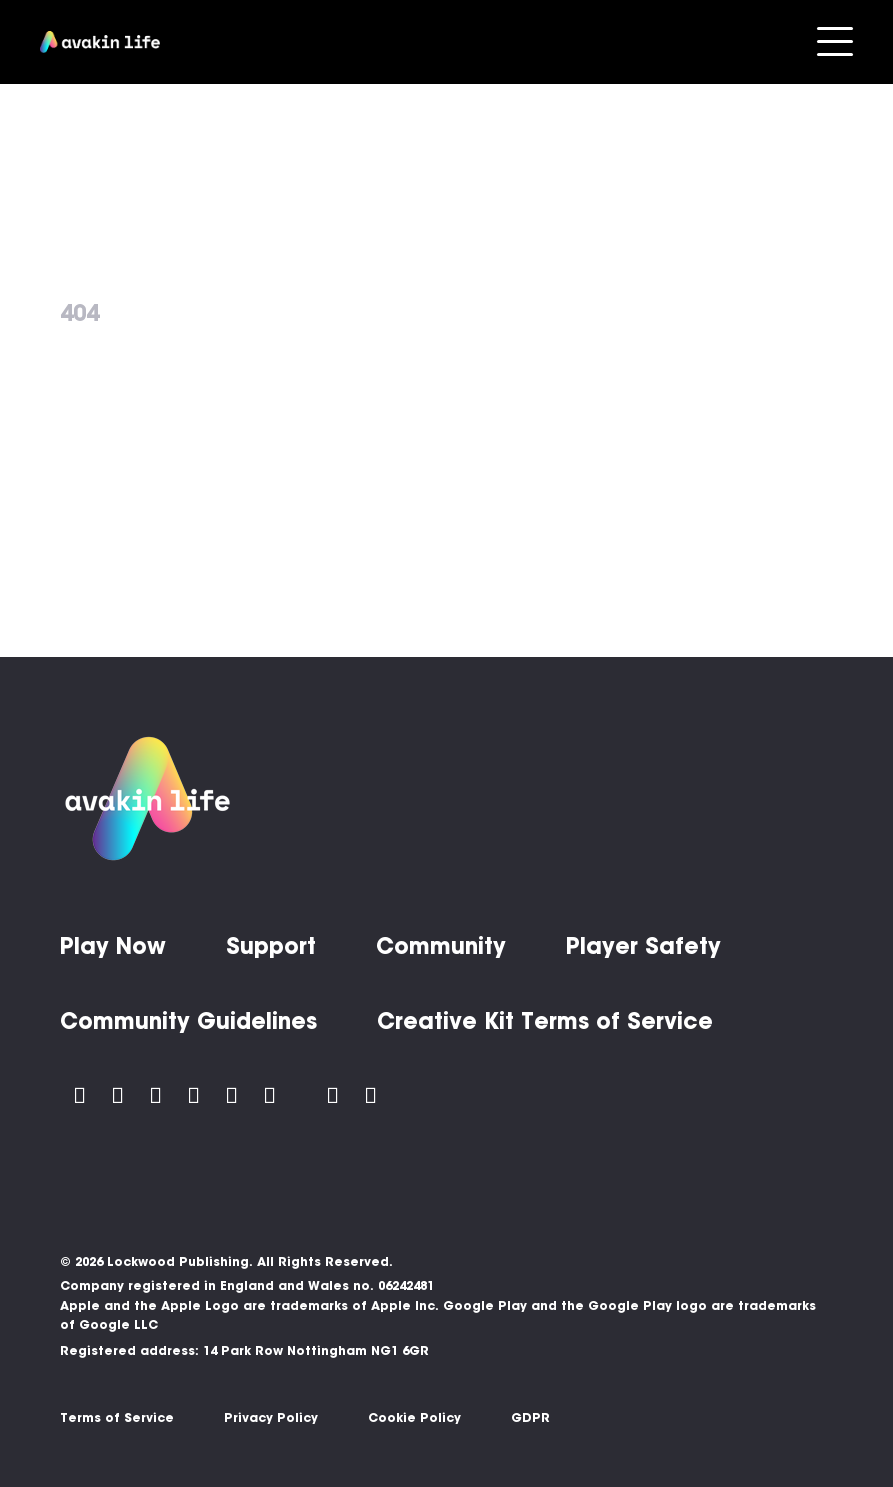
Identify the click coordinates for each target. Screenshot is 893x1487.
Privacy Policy (271, 1417)
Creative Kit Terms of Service (545, 1021)
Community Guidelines (188, 1021)
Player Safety (643, 946)
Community (441, 946)
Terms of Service (117, 1417)
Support (271, 946)
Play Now (113, 946)
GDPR (530, 1417)
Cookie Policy (414, 1417)
